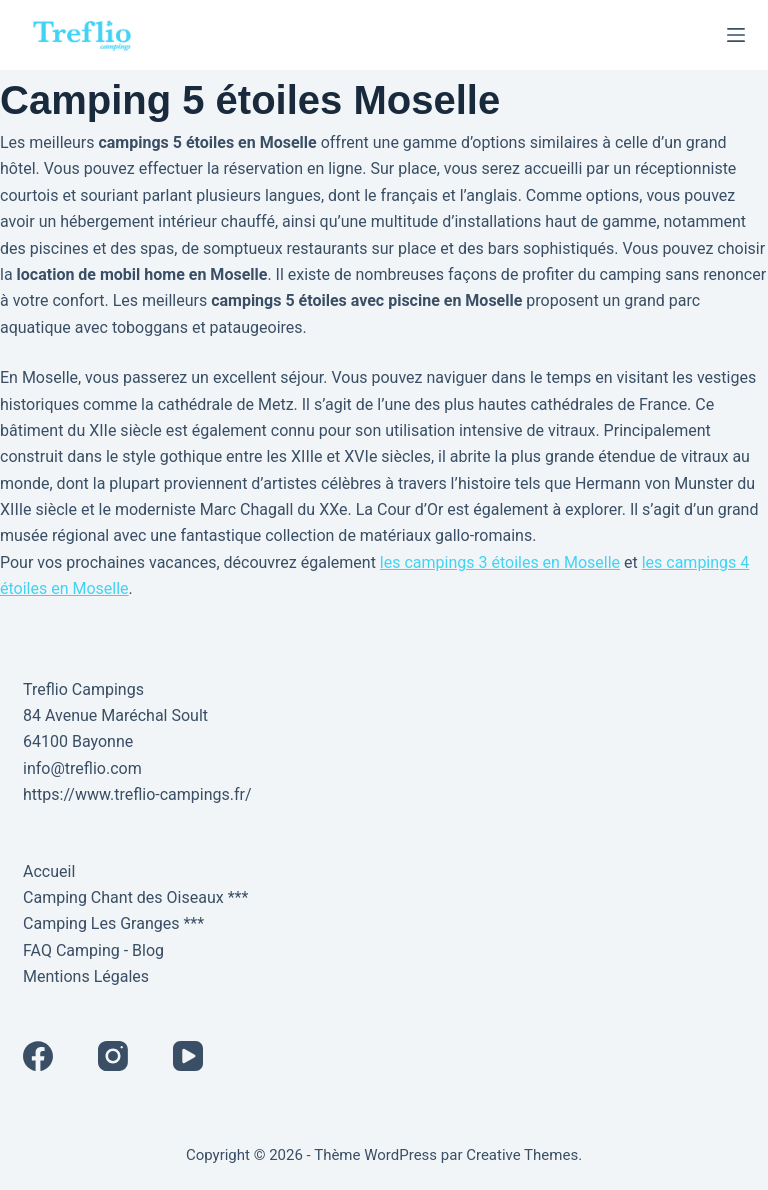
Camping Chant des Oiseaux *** (135, 897)
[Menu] (736, 35)
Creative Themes (522, 1155)
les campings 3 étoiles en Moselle (500, 562)
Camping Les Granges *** (113, 923)
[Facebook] (38, 1056)
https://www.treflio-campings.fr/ (137, 794)
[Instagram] (113, 1056)
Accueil (49, 871)
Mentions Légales (86, 976)
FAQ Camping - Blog (93, 950)
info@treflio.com (82, 768)
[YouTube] (188, 1056)
